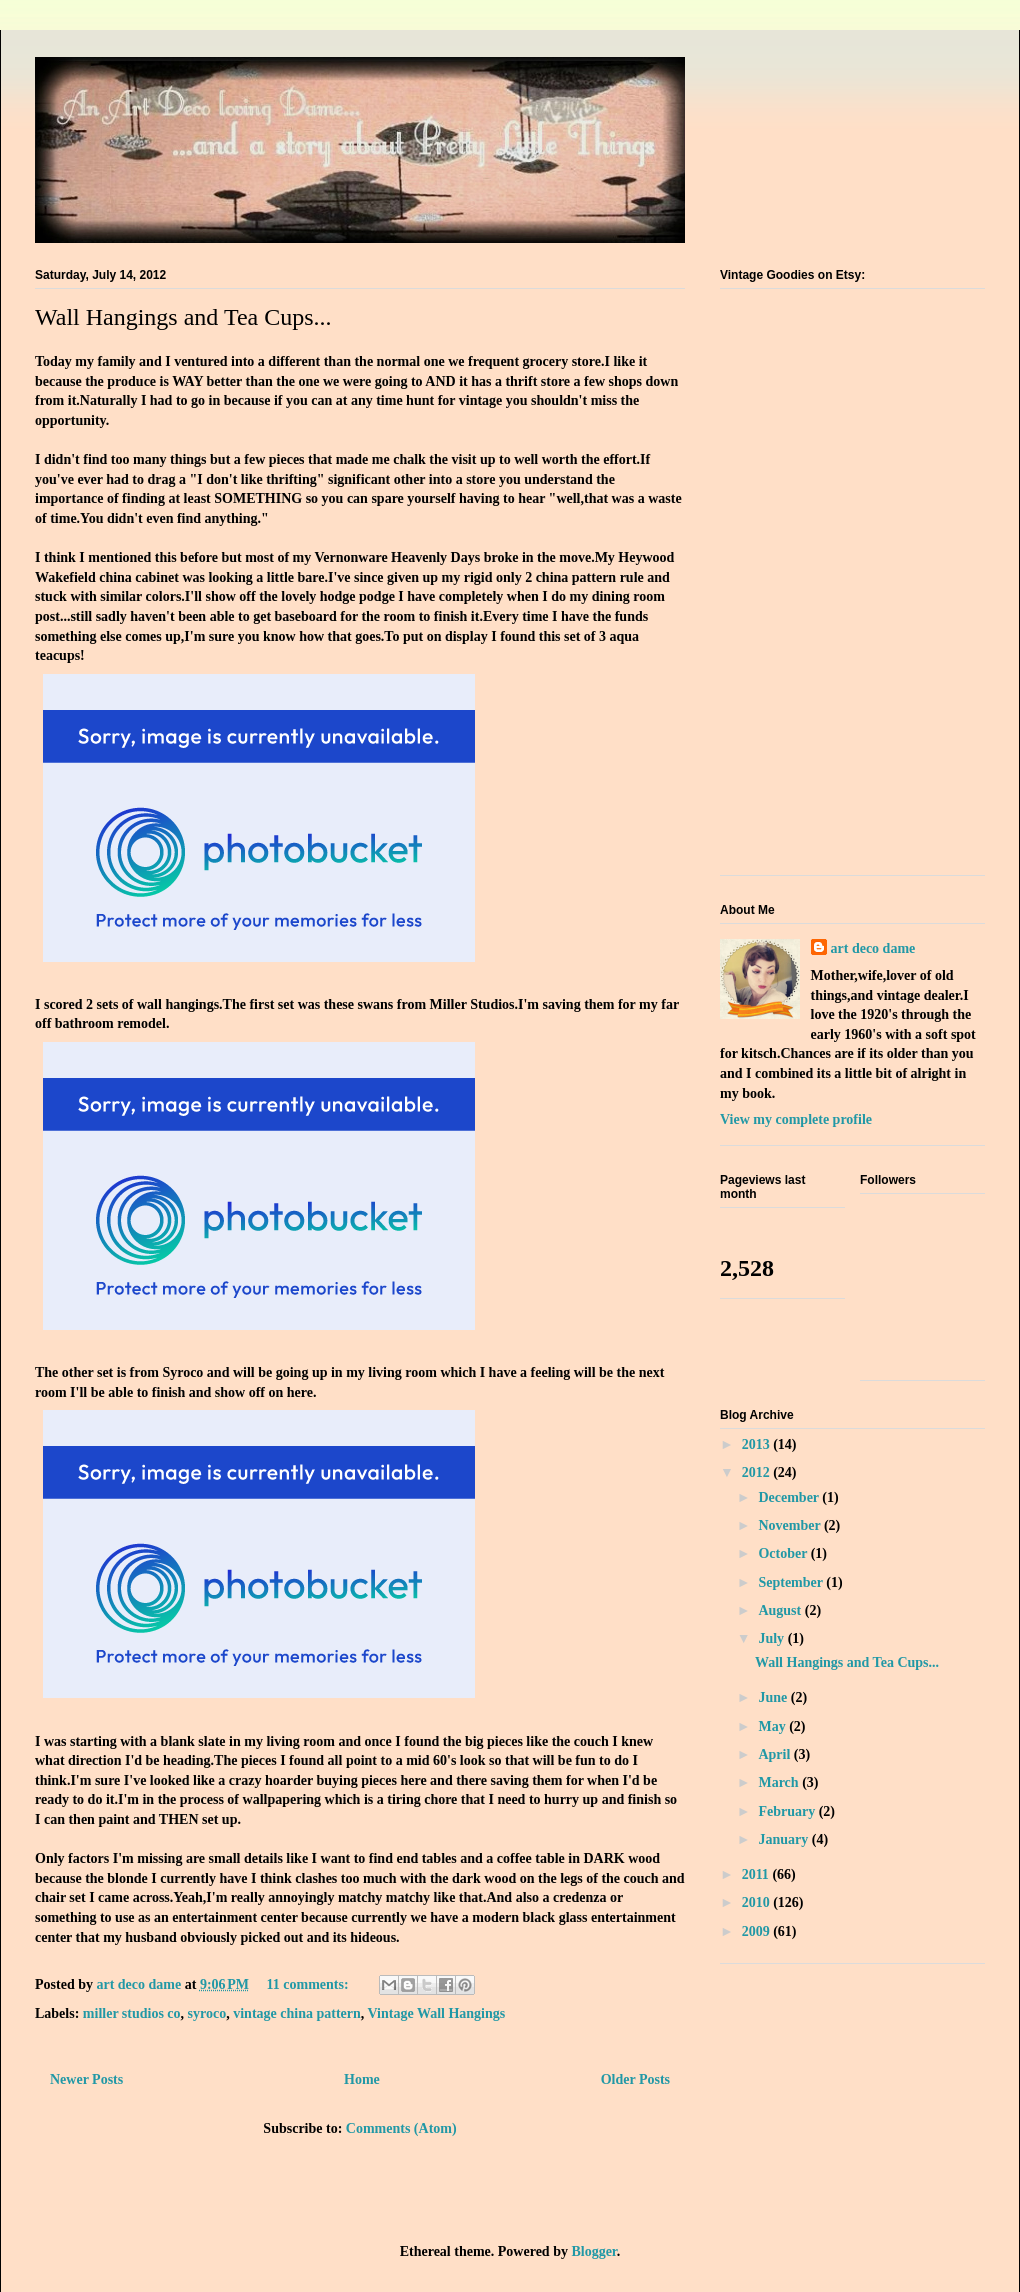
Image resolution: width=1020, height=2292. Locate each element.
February (788, 1811)
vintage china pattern (297, 2013)
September (792, 1582)
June (774, 1697)
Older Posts (635, 2079)
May (773, 1726)
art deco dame (873, 948)
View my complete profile (796, 1119)
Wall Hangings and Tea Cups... (183, 317)
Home (362, 2079)
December (790, 1497)
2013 (758, 1444)
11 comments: (310, 1984)
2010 (758, 1902)
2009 (758, 1931)
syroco (207, 2013)
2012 (758, 1472)
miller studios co (132, 2013)
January (784, 1839)
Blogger (593, 2251)
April (775, 1754)
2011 (757, 1874)
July (772, 1638)
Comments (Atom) (401, 2128)
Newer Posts (86, 2079)
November (790, 1525)
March (780, 1782)
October (784, 1553)
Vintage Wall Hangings (437, 2013)
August (781, 1610)
